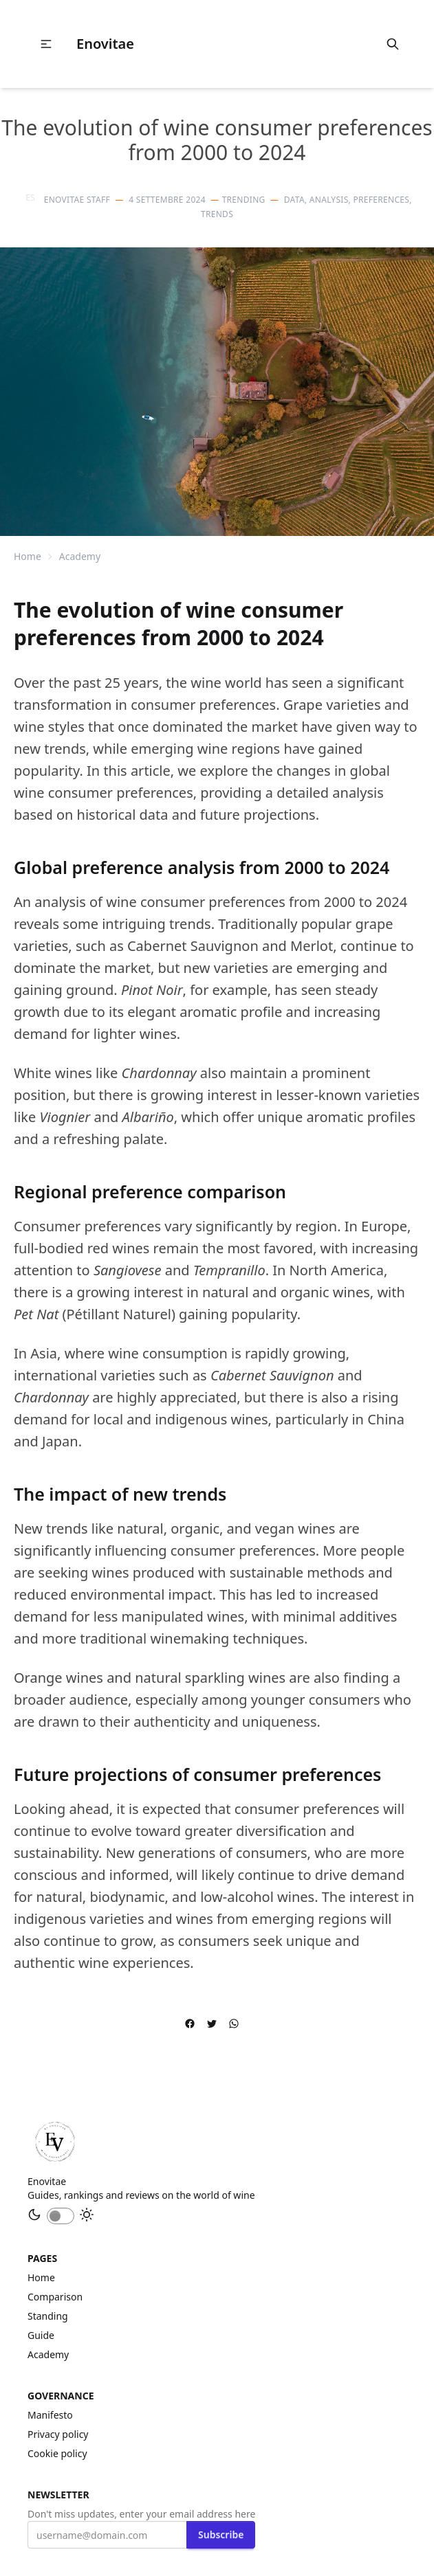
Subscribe (220, 2534)
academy (79, 556)
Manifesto (50, 2414)
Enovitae (105, 43)
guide (41, 2335)
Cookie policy (57, 2453)
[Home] (55, 2141)
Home (27, 556)
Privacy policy (58, 2434)
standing (48, 2315)
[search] (392, 44)
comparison (55, 2296)
